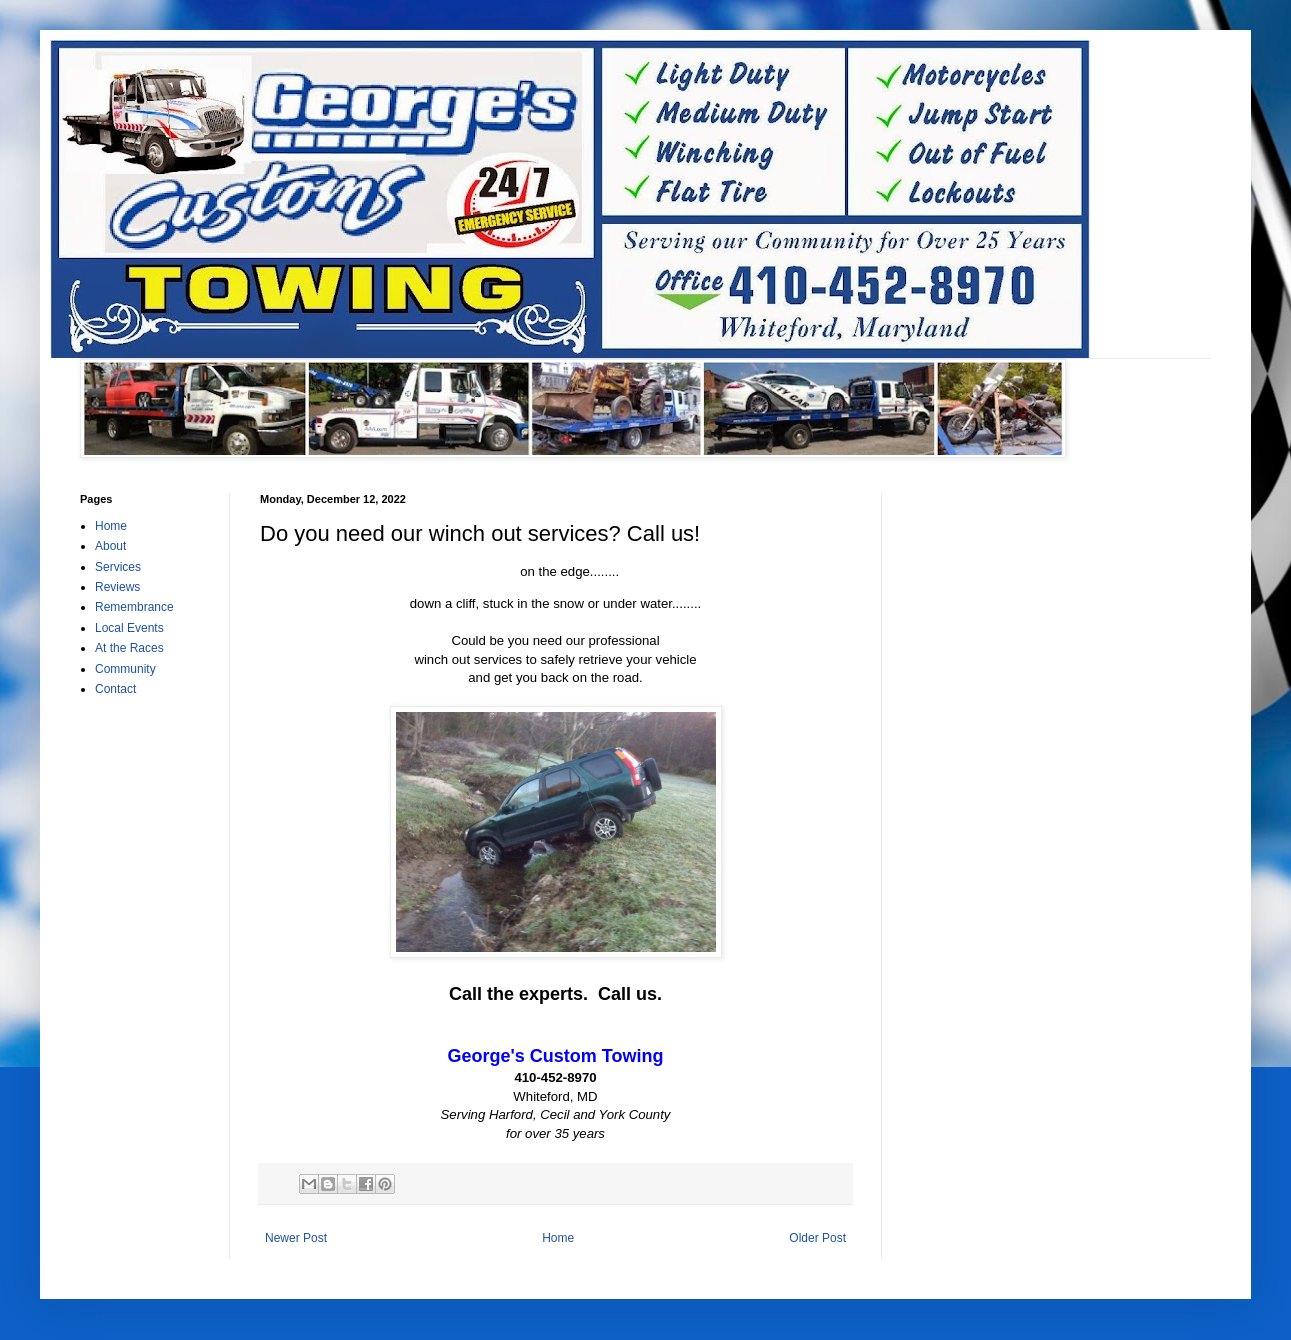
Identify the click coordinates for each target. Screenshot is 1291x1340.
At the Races (129, 648)
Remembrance (134, 607)
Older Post (817, 1238)
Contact (115, 689)
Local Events (129, 628)
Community (125, 669)
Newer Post (296, 1238)
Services (118, 567)
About (110, 546)
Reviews (117, 587)
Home (558, 1238)
